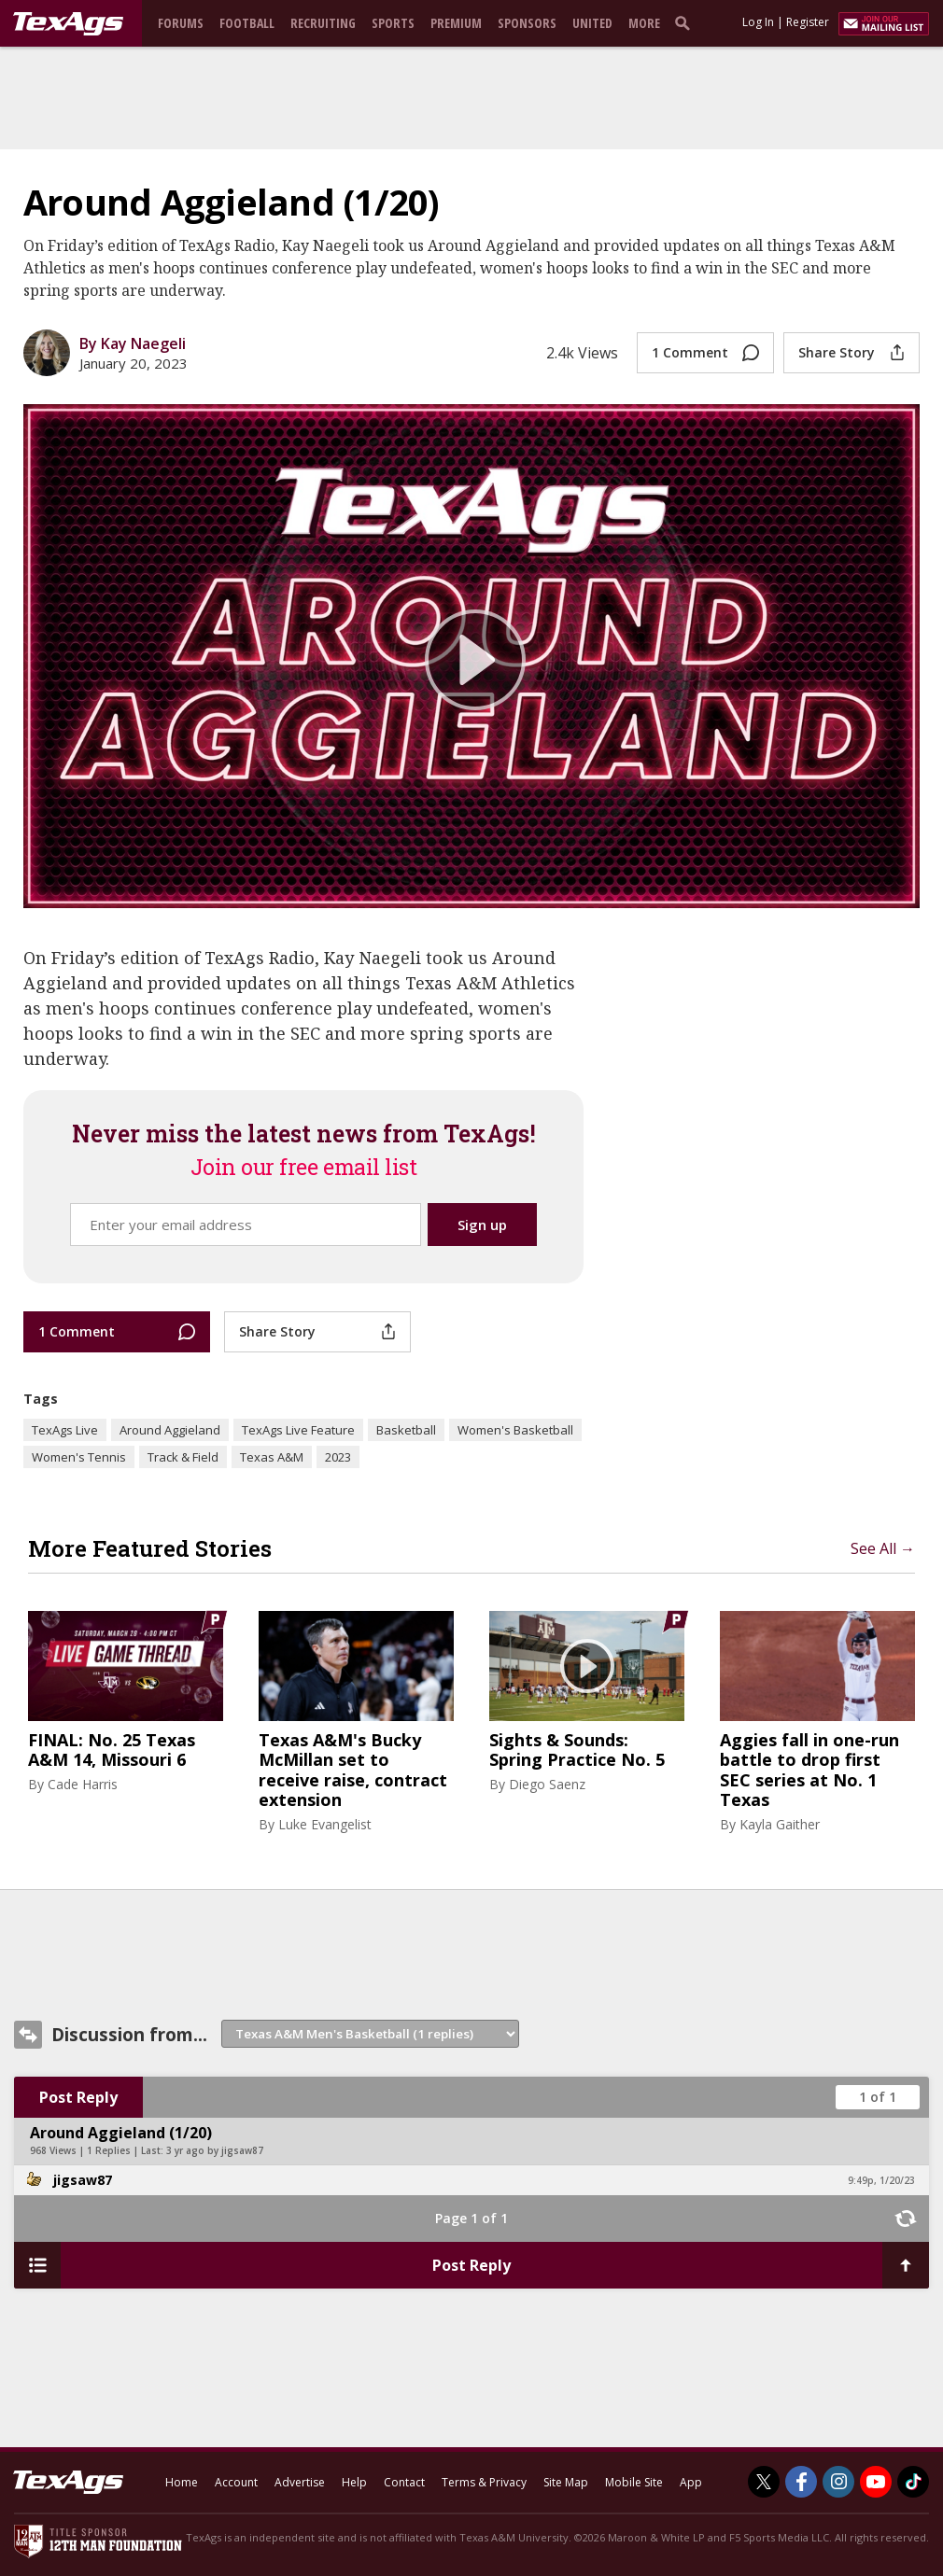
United (592, 23)
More (644, 23)
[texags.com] (68, 24)
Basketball (406, 1429)
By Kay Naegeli (132, 343)
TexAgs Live (65, 1429)
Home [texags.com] (181, 2482)
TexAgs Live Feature (298, 1429)
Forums (181, 23)
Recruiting (323, 23)
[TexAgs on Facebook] (801, 2482)
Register (807, 22)
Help (354, 2482)
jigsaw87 (82, 2180)
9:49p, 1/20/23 (881, 2180)
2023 (338, 1457)
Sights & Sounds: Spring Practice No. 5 (577, 1750)
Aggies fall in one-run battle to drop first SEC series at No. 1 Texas (809, 1770)
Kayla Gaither (779, 1824)
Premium (456, 23)
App (691, 2482)
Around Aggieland (170, 1429)
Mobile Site (634, 2482)
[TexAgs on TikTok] (913, 2482)
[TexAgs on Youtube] (876, 2482)
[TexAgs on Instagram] (838, 2482)
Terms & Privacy (484, 2482)
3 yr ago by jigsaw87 (214, 2150)
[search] (686, 22)
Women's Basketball (515, 1429)
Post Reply (78, 2097)
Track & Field (183, 1457)
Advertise (299, 2482)
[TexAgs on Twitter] (764, 2482)
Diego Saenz (547, 1784)
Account (236, 2482)
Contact (404, 2482)
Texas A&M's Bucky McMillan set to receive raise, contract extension (353, 1770)
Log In (758, 22)
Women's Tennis (79, 1457)
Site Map (565, 2482)
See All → (883, 1548)
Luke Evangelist (325, 1824)
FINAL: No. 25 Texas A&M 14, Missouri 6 (111, 1750)
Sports (393, 23)
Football (246, 23)
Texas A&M (271, 1457)
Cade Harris (83, 1784)
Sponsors (527, 23)
